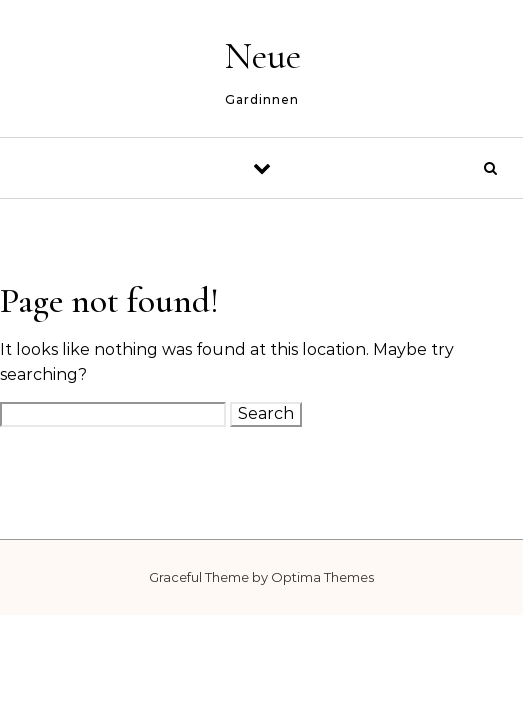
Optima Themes (322, 577)
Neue (263, 56)
